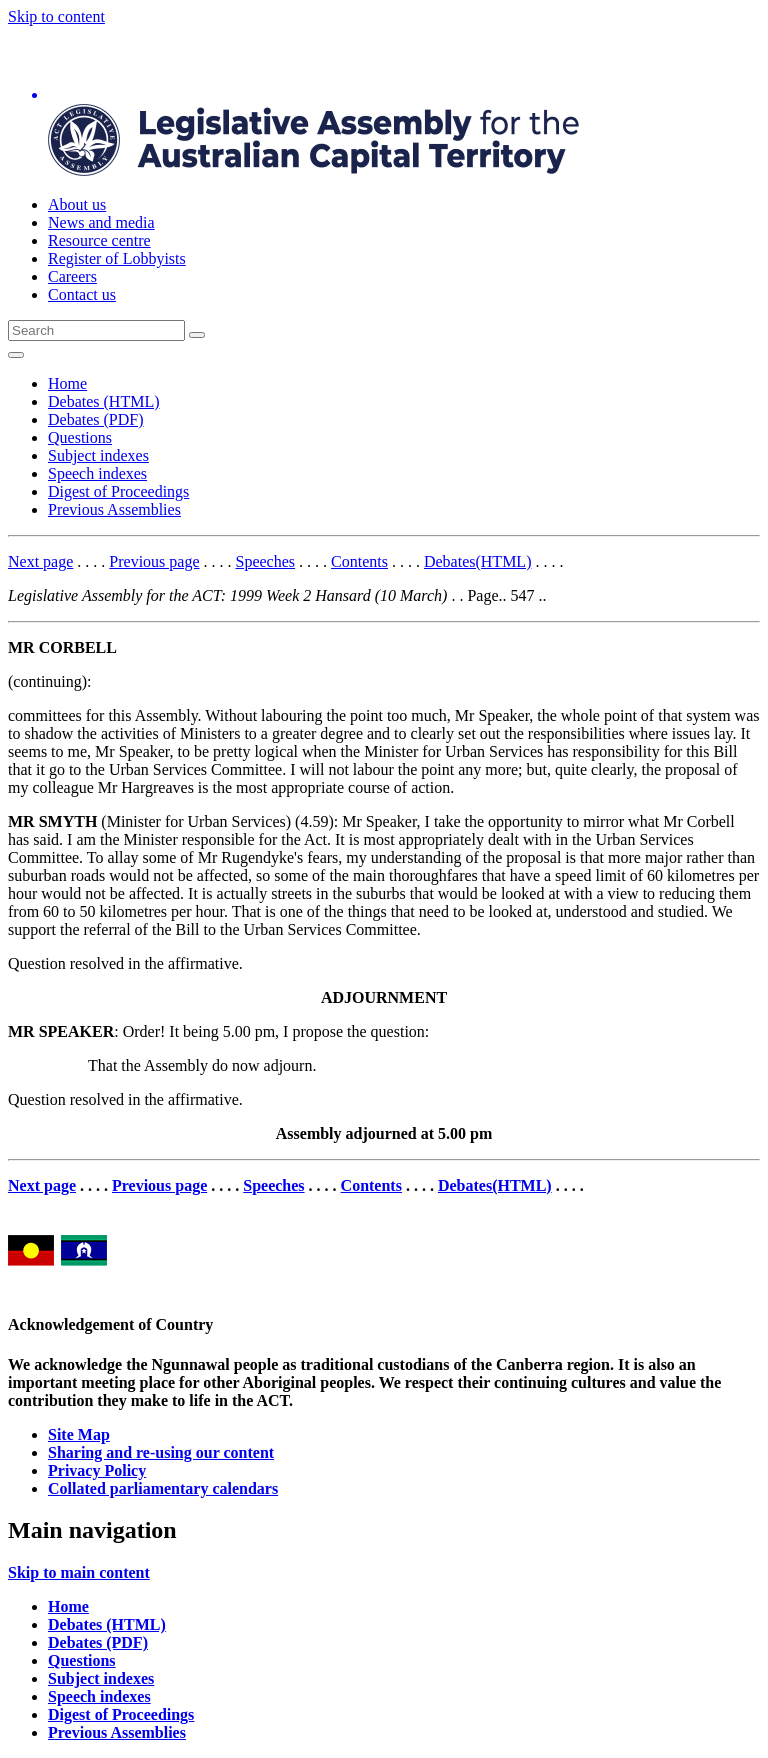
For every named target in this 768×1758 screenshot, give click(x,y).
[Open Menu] (16, 355)
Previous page (154, 561)
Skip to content (56, 16)
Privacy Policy (97, 1470)
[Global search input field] (96, 330)
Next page (40, 561)
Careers (72, 276)
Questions (80, 437)
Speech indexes (97, 473)
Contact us (82, 294)
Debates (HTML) (104, 401)
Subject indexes (98, 455)
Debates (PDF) (96, 419)
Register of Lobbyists (117, 258)
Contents (359, 561)
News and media (101, 222)
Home (67, 383)
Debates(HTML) (478, 561)
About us (77, 204)
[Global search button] (197, 335)
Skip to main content (79, 1572)
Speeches (266, 561)
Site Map (79, 1434)
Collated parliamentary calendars (163, 1488)
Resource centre (99, 240)
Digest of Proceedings (118, 491)
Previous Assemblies (114, 509)
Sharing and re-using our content (161, 1452)
